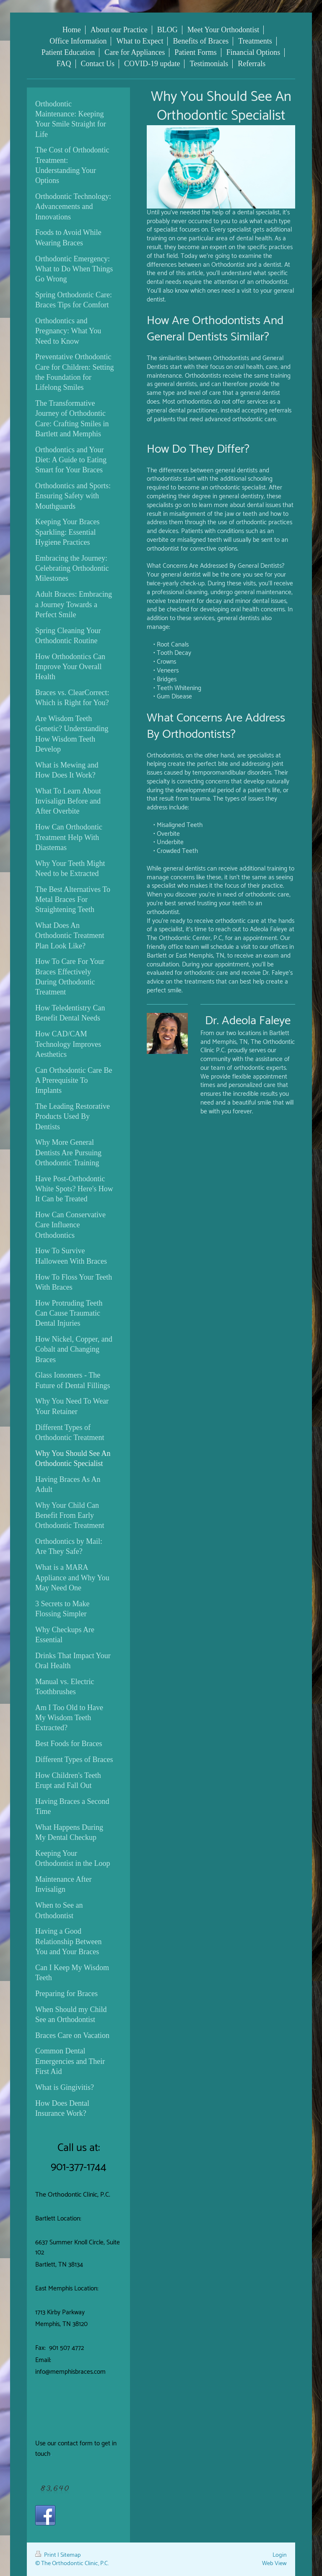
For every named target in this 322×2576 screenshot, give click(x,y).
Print (46, 2555)
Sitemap (70, 2555)
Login (280, 2555)
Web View (274, 2563)
